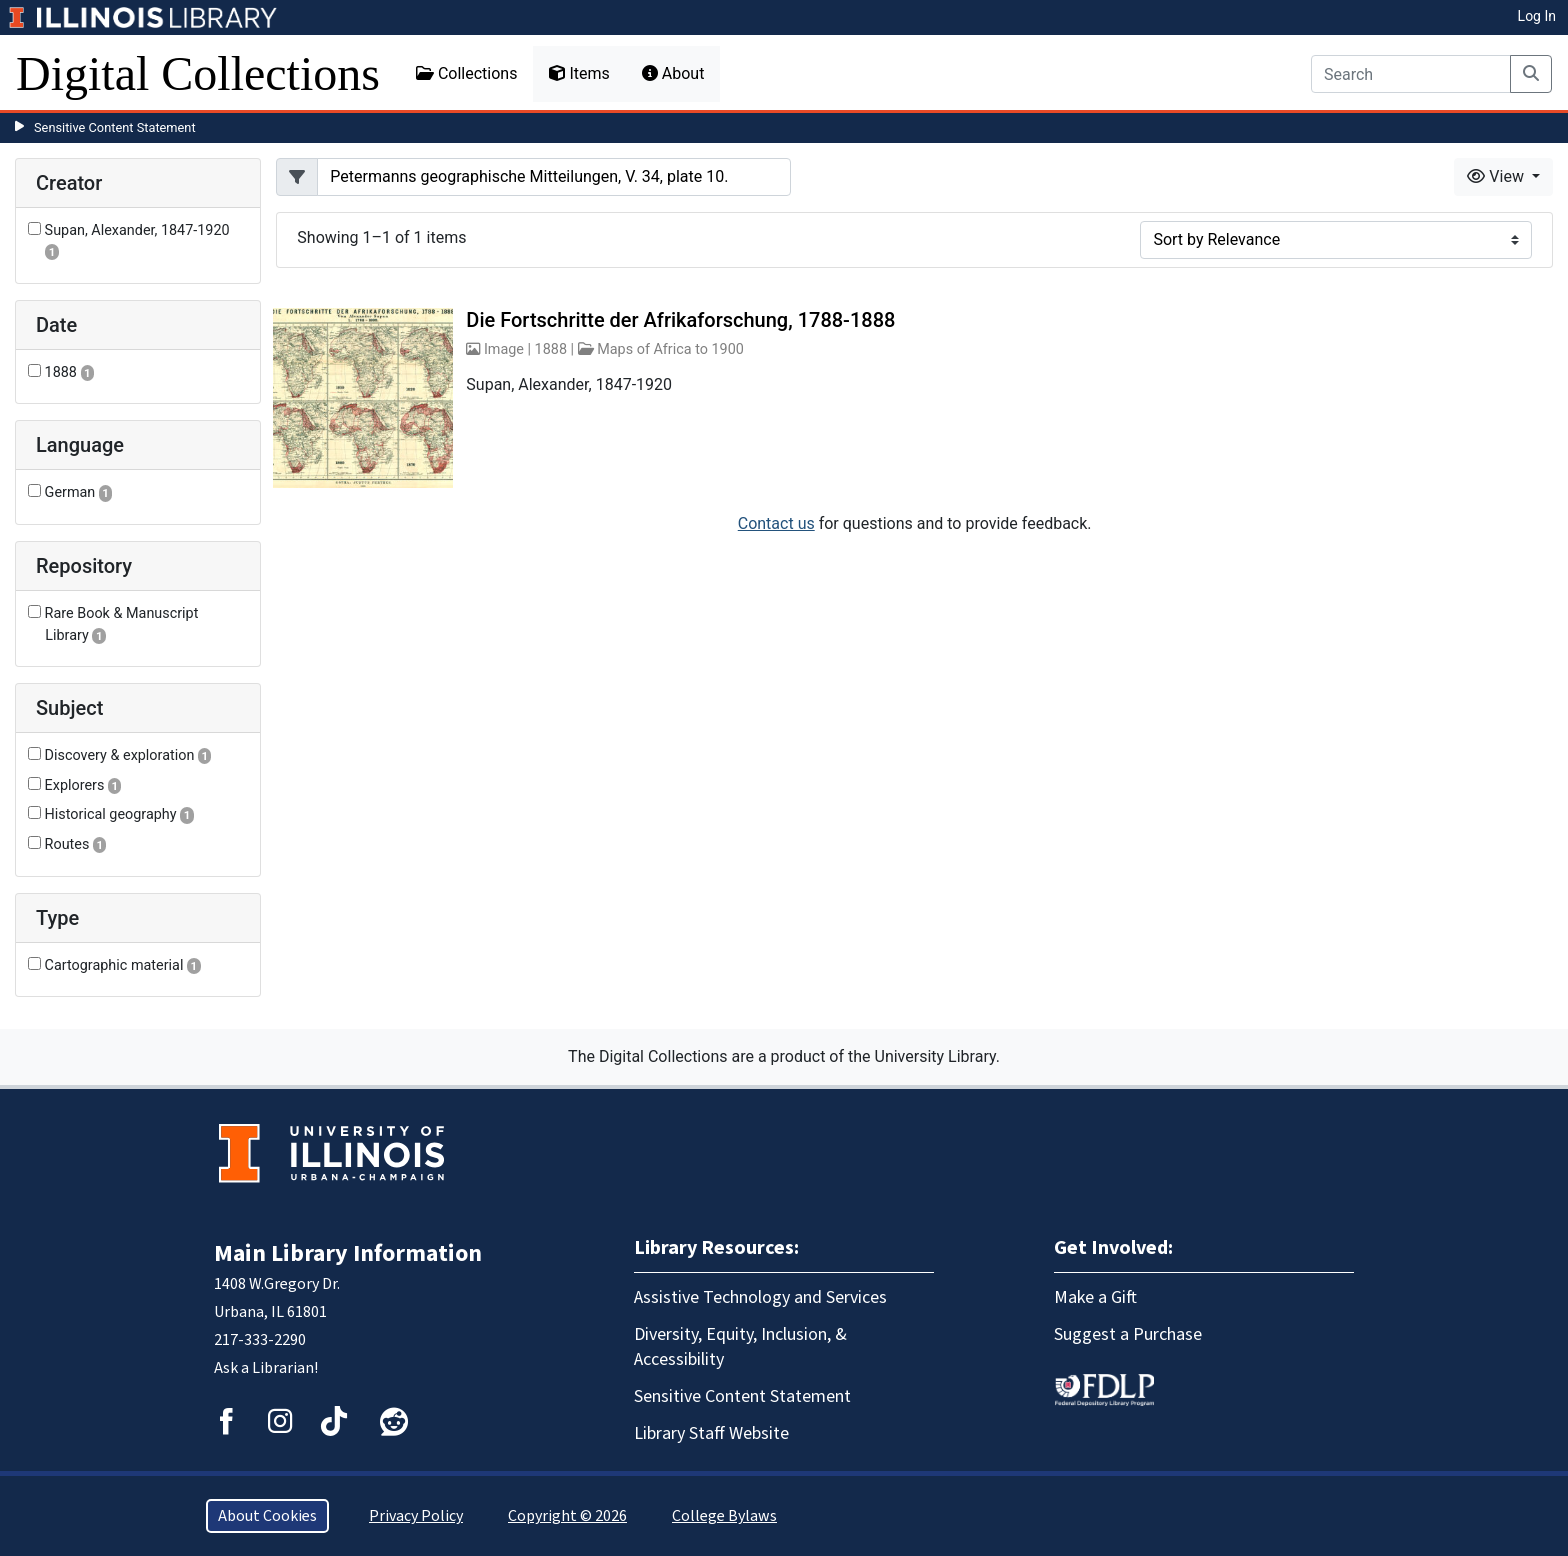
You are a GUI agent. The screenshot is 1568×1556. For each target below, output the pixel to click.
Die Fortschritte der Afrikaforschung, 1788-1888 (680, 320)
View (1497, 176)
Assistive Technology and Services (760, 1297)
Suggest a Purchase (1128, 1334)
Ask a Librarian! (266, 1368)
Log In (1537, 16)
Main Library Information (348, 1253)
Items (579, 73)
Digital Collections (198, 73)
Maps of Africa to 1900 (670, 349)
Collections (467, 73)
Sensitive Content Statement (115, 127)
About (673, 73)
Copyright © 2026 (567, 1516)
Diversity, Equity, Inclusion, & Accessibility (740, 1347)
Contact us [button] (776, 523)
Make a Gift (1095, 1297)
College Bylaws (724, 1516)
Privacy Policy (416, 1516)
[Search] (1411, 74)
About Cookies (267, 1516)
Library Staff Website (711, 1433)
